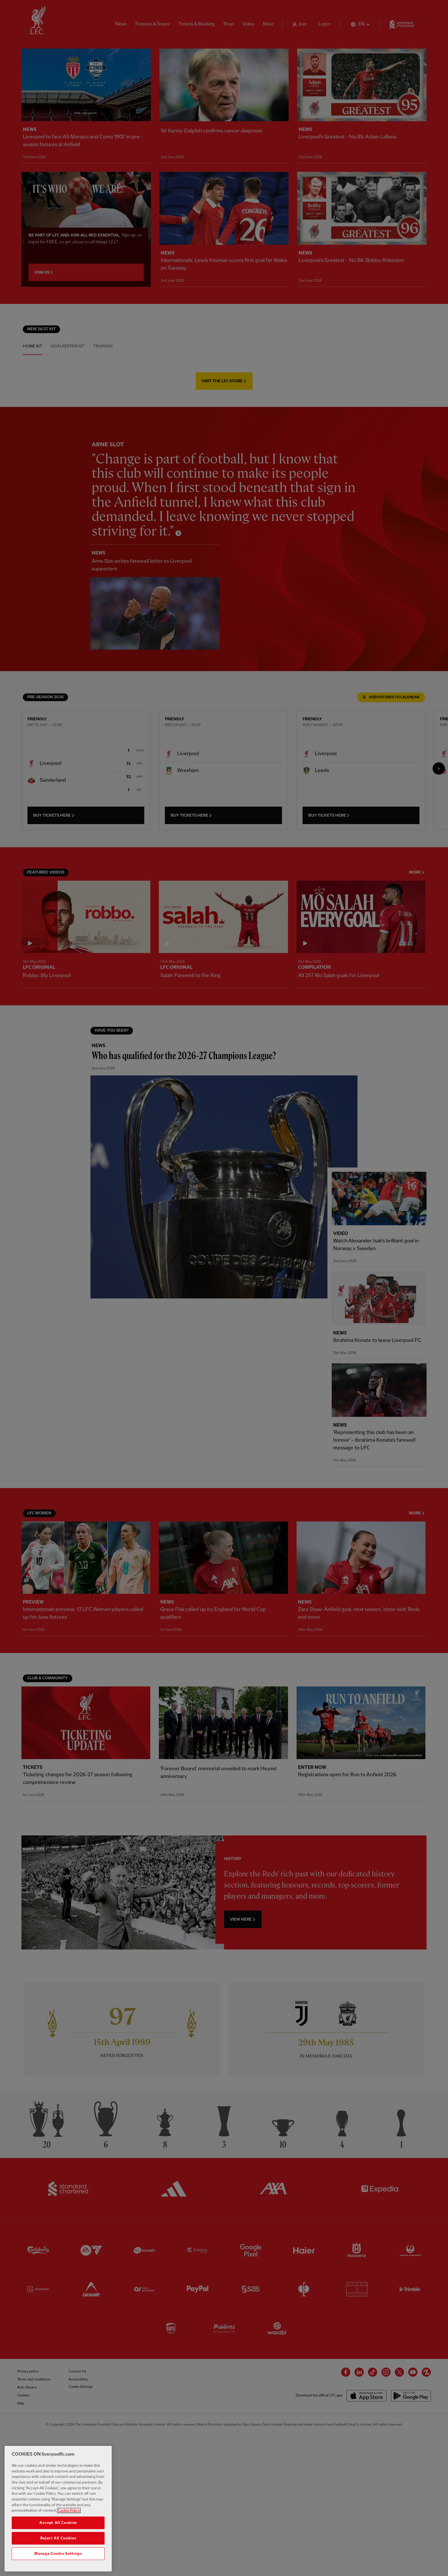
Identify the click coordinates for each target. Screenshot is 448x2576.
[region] (58, 2508)
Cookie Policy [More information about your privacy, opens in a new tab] (69, 2511)
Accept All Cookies (58, 2523)
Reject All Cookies (58, 2538)
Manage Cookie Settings (58, 2554)
